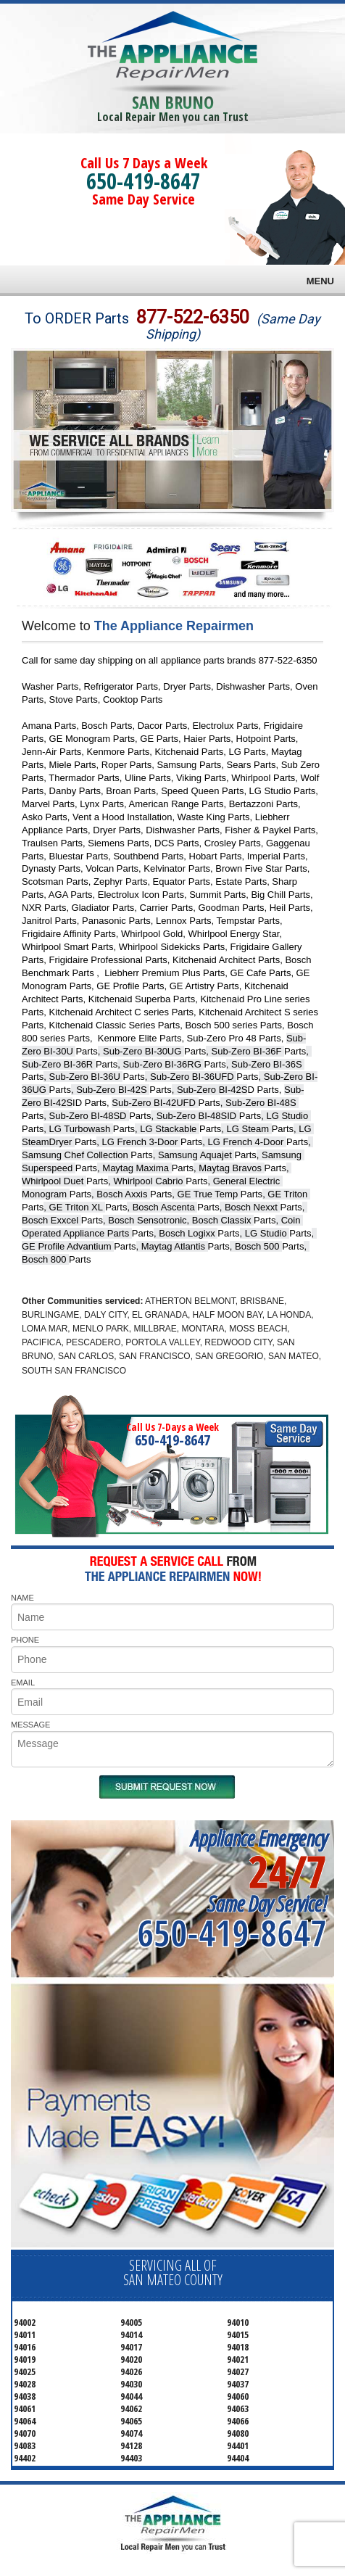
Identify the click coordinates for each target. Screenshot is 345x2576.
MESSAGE (30, 1724)
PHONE (25, 1639)
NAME (22, 1597)
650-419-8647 (143, 181)
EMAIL (23, 1682)
